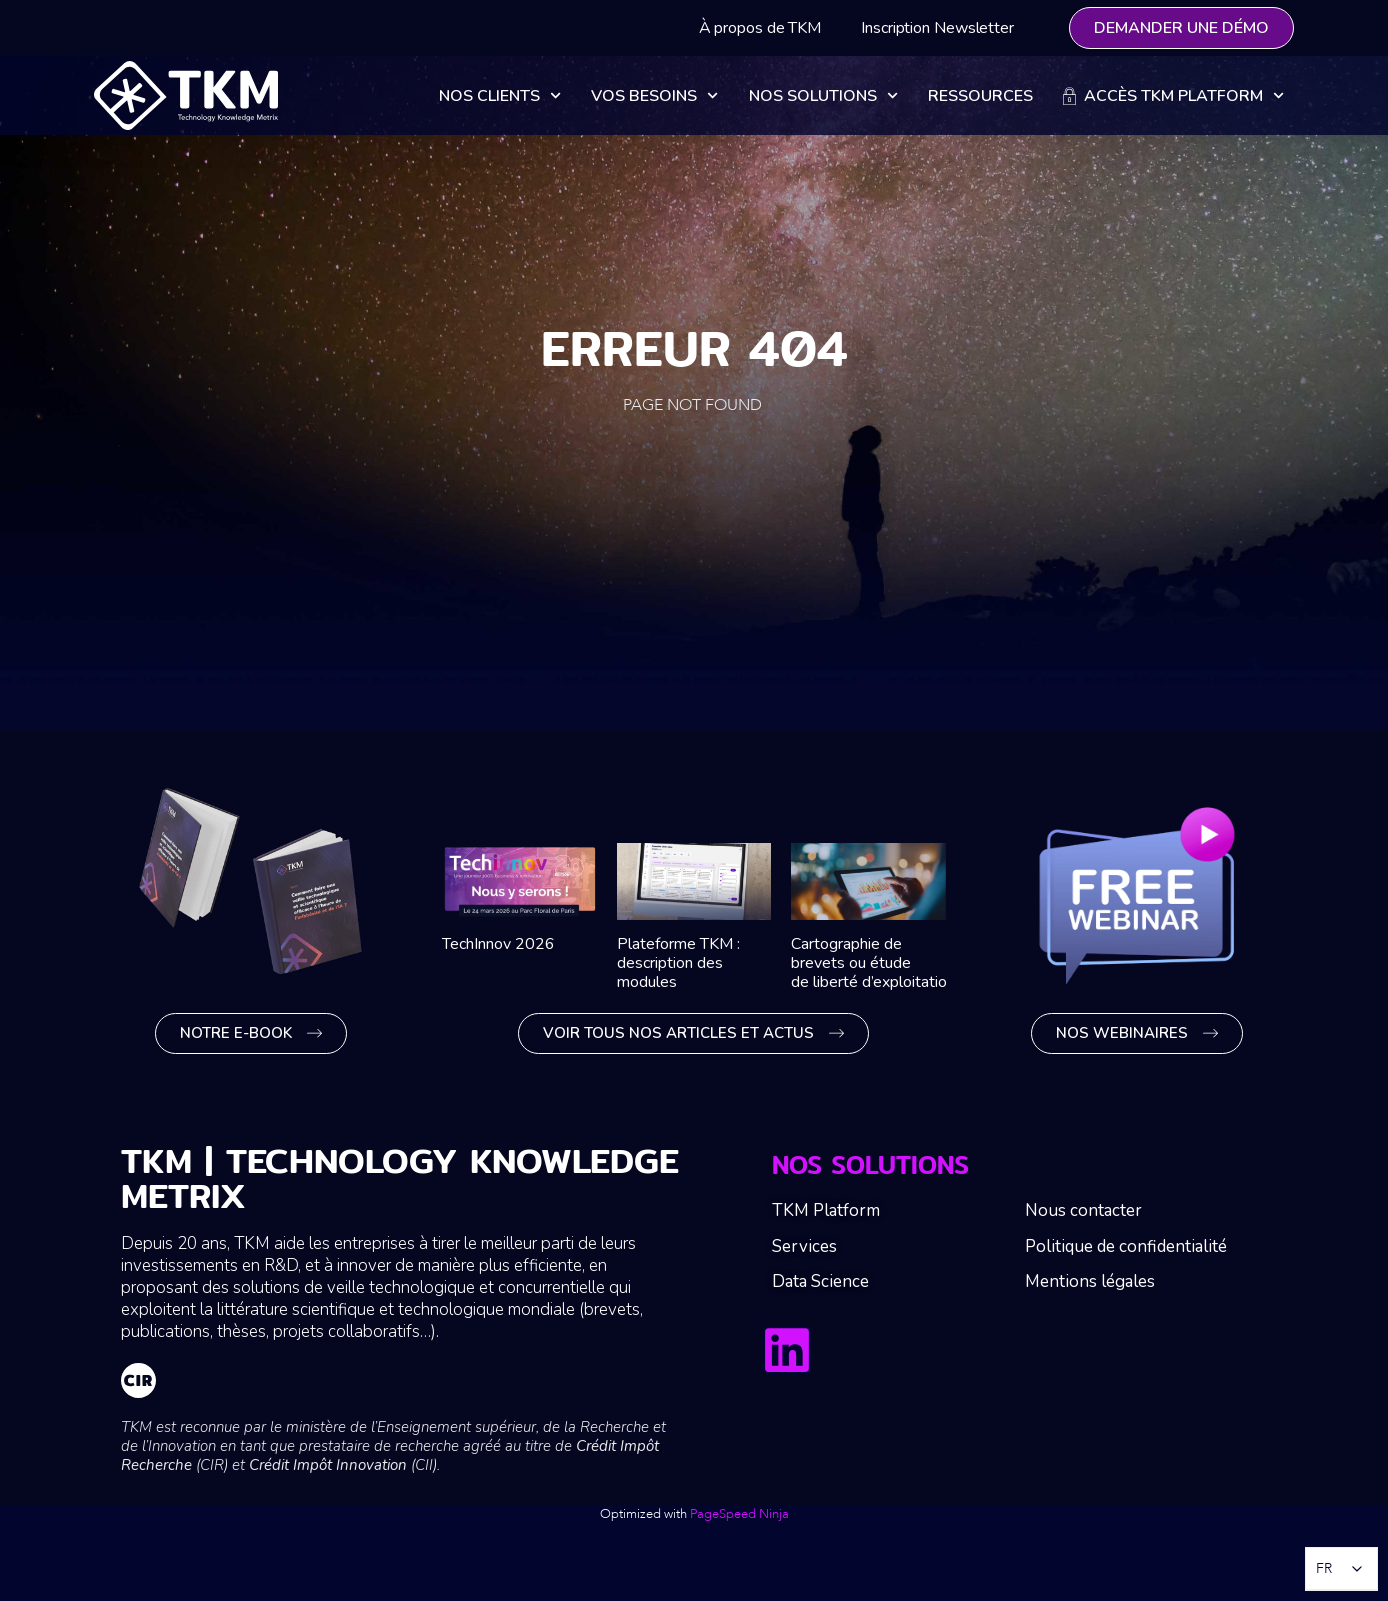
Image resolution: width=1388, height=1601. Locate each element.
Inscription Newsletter (937, 28)
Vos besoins (654, 95)
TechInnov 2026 (498, 944)
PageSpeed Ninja (739, 1514)
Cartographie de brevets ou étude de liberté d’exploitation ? (880, 963)
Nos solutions (823, 95)
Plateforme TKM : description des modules (678, 963)
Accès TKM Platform (1173, 95)
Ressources (980, 96)
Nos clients (500, 95)
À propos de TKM (760, 28)
